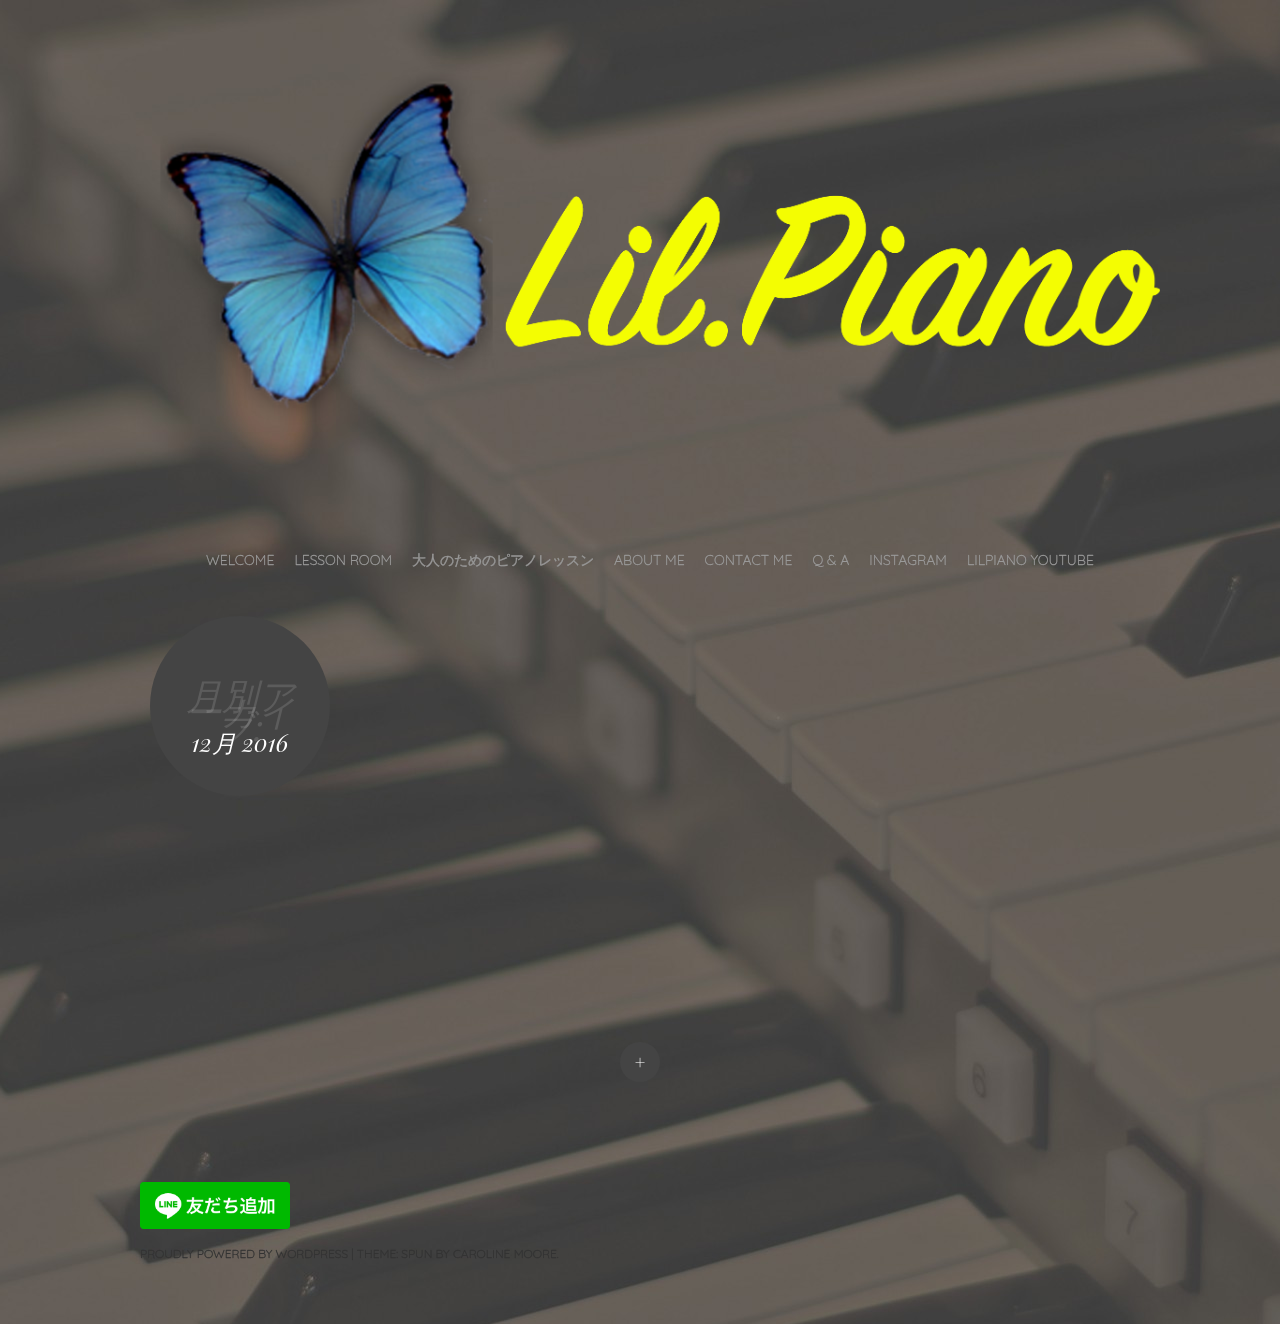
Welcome (240, 560)
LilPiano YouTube (1030, 560)
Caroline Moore (505, 1253)
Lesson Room (343, 560)
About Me (649, 560)
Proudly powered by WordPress (244, 1253)
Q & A (830, 560)
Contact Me (749, 560)
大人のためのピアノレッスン (503, 560)
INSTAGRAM (908, 560)
